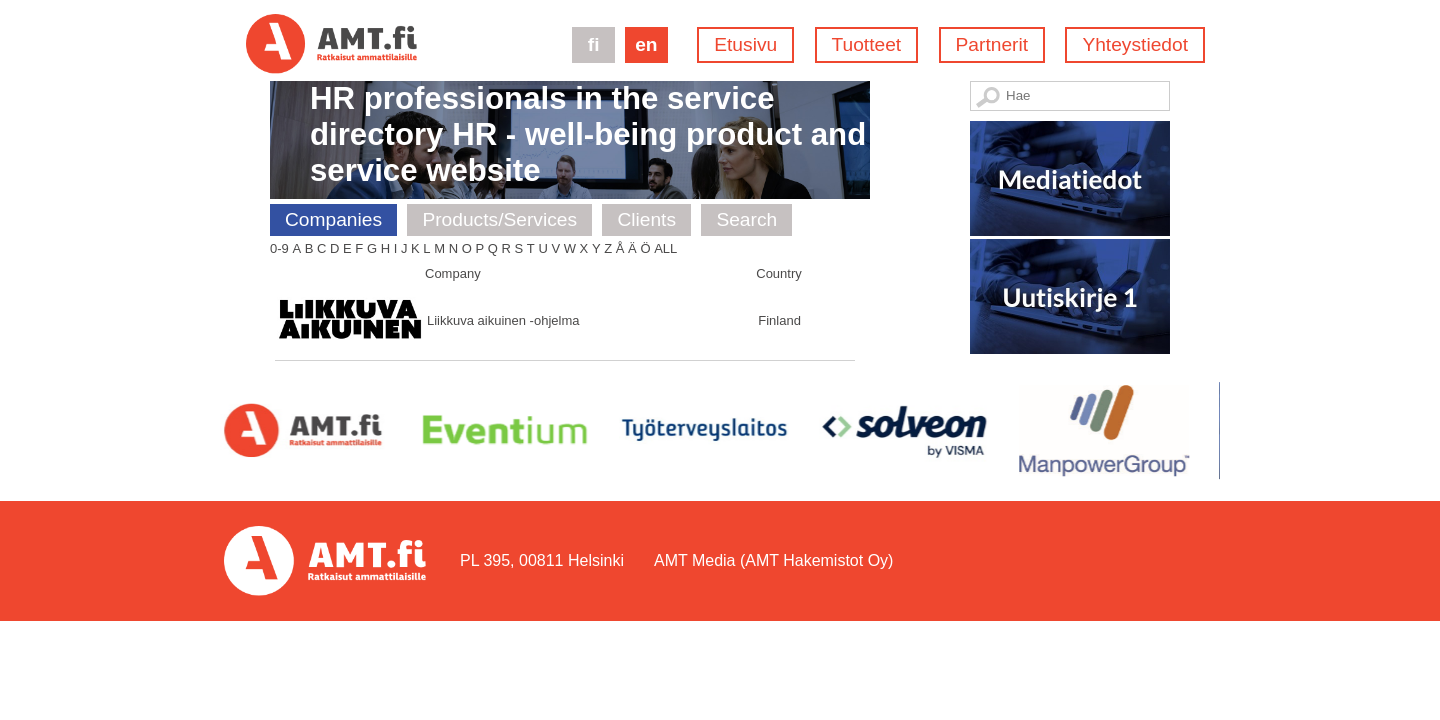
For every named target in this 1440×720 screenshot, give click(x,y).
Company (453, 273)
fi (594, 44)
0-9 (279, 248)
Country (779, 273)
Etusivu (745, 44)
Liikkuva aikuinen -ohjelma (503, 320)
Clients (646, 219)
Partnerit (992, 44)
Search (746, 219)
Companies (333, 219)
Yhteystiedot (1135, 44)
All (665, 248)
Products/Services (499, 219)
